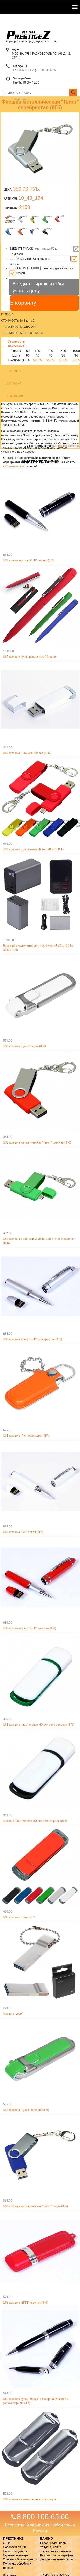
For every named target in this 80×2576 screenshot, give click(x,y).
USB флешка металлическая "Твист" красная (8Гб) (37, 1142)
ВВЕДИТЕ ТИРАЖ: (21, 248)
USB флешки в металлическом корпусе (29, 2499)
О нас (6, 2543)
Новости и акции (14, 2547)
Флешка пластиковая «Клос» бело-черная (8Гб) (35, 1821)
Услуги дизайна (50, 2547)
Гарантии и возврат (16, 2555)
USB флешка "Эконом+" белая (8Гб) (27, 753)
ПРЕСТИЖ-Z (13, 2538)
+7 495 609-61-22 (24, 70)
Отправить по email (66, 446)
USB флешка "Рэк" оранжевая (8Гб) (26, 1435)
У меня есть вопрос (40, 446)
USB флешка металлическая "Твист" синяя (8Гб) (35, 2206)
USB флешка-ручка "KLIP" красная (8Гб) (29, 1628)
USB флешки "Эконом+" (19, 1917)
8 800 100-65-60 (47, 70)
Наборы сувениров (53, 2543)
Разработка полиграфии (56, 2555)
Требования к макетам (55, 2551)
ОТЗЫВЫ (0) (14, 396)
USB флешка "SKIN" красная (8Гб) (25, 2302)
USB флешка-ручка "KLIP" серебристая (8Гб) (32, 1339)
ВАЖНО (46, 2538)
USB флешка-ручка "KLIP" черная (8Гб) (28, 560)
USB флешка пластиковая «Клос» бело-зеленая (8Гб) (38, 1724)
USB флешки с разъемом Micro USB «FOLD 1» (33, 849)
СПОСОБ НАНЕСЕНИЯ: (24, 268)
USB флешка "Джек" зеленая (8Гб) (26, 2110)
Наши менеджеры (15, 2551)
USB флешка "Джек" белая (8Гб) (24, 1046)
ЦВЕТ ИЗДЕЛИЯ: (20, 258)
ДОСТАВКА (13, 383)
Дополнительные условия (57, 2559)
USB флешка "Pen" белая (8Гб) (23, 1532)
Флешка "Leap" (13, 2013)
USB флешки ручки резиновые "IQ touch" (30, 656)
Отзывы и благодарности (20, 2559)
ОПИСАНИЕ (14, 371)
